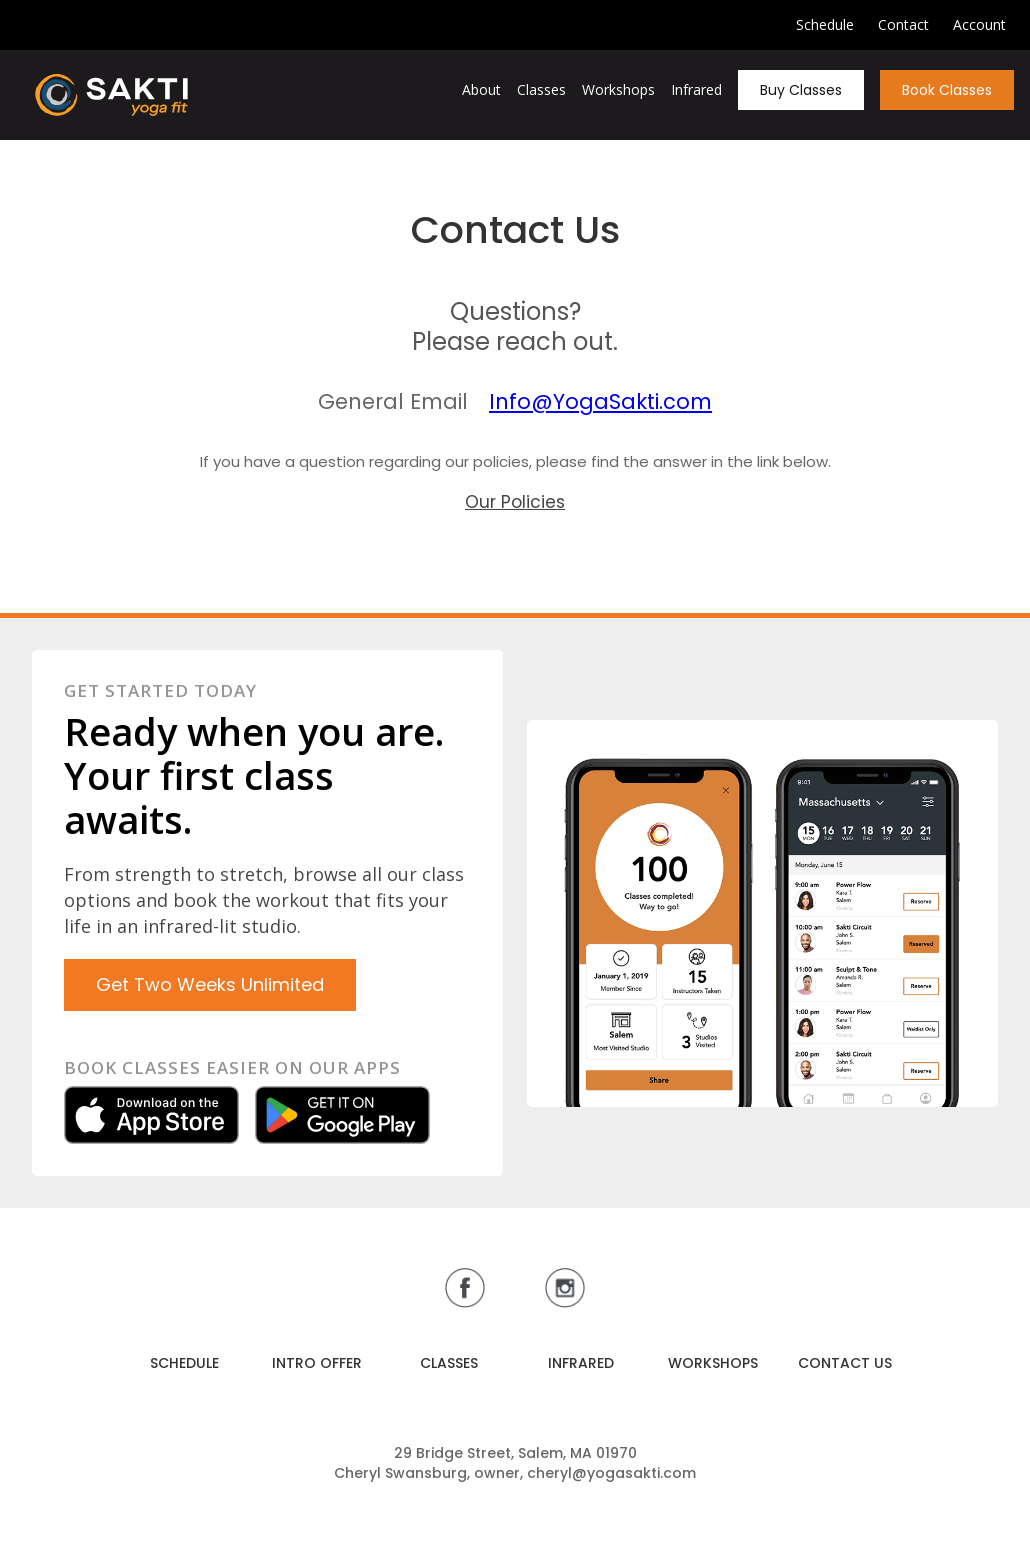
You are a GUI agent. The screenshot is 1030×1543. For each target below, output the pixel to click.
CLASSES (449, 1363)
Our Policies (515, 502)
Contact (903, 24)
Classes (541, 89)
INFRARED (581, 1363)
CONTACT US (845, 1363)
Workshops (618, 89)
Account (979, 24)
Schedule (825, 24)
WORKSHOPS (713, 1363)
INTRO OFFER (317, 1363)
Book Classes (947, 90)
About (481, 89)
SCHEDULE (184, 1363)
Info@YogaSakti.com (600, 401)
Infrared (696, 89)
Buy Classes (801, 90)
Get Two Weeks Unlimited (210, 984)
